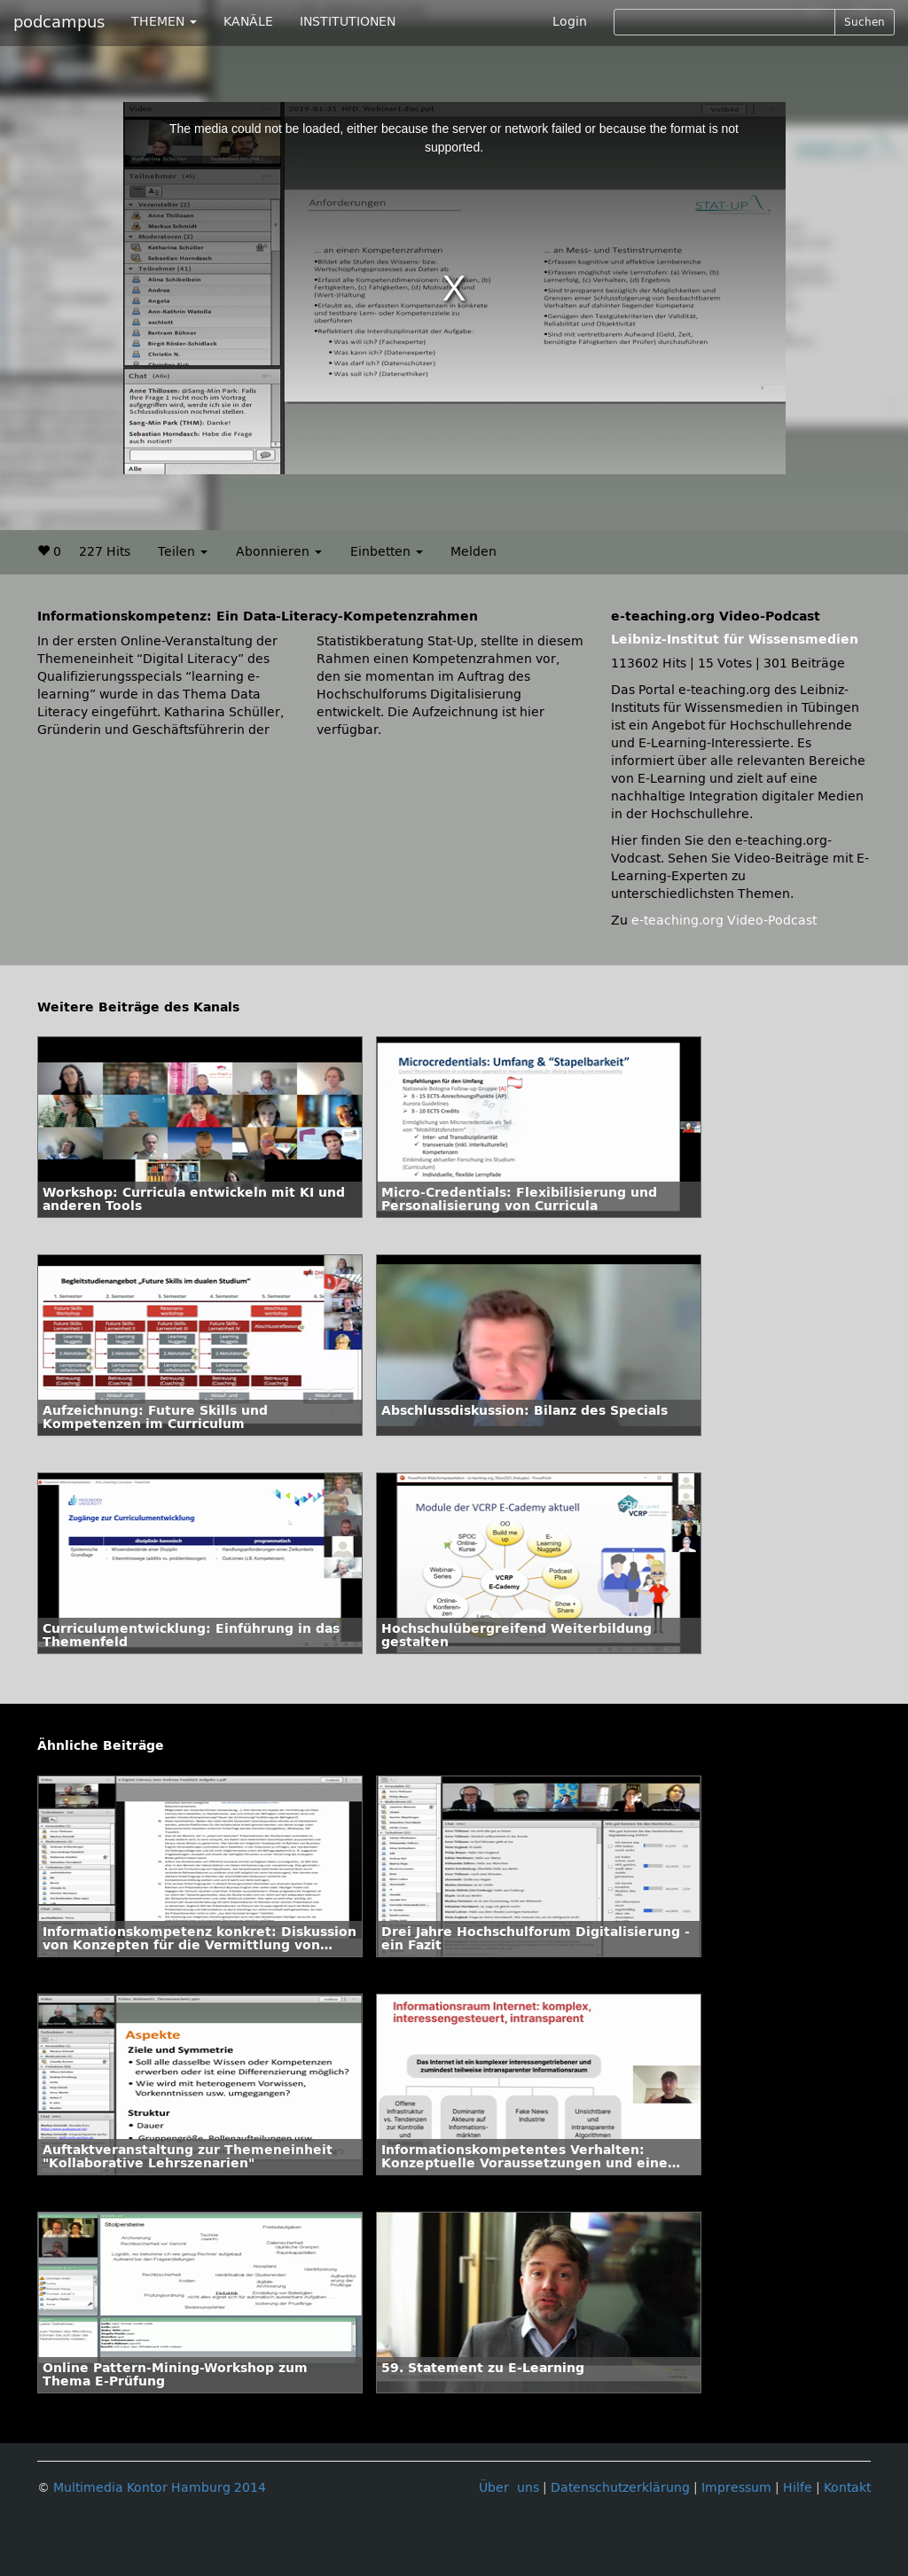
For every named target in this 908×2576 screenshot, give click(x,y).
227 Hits (104, 551)
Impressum (736, 2487)
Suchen (864, 22)
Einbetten (386, 551)
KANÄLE (248, 21)
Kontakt (847, 2487)
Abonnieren (279, 551)
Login (569, 21)
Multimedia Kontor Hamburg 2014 (159, 2487)
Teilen (182, 551)
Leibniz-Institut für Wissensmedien (734, 639)
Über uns (509, 2487)
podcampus (59, 22)
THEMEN (164, 21)
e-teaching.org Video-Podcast (724, 920)
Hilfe (797, 2487)
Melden (473, 551)
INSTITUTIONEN (347, 21)
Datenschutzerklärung (620, 2487)
